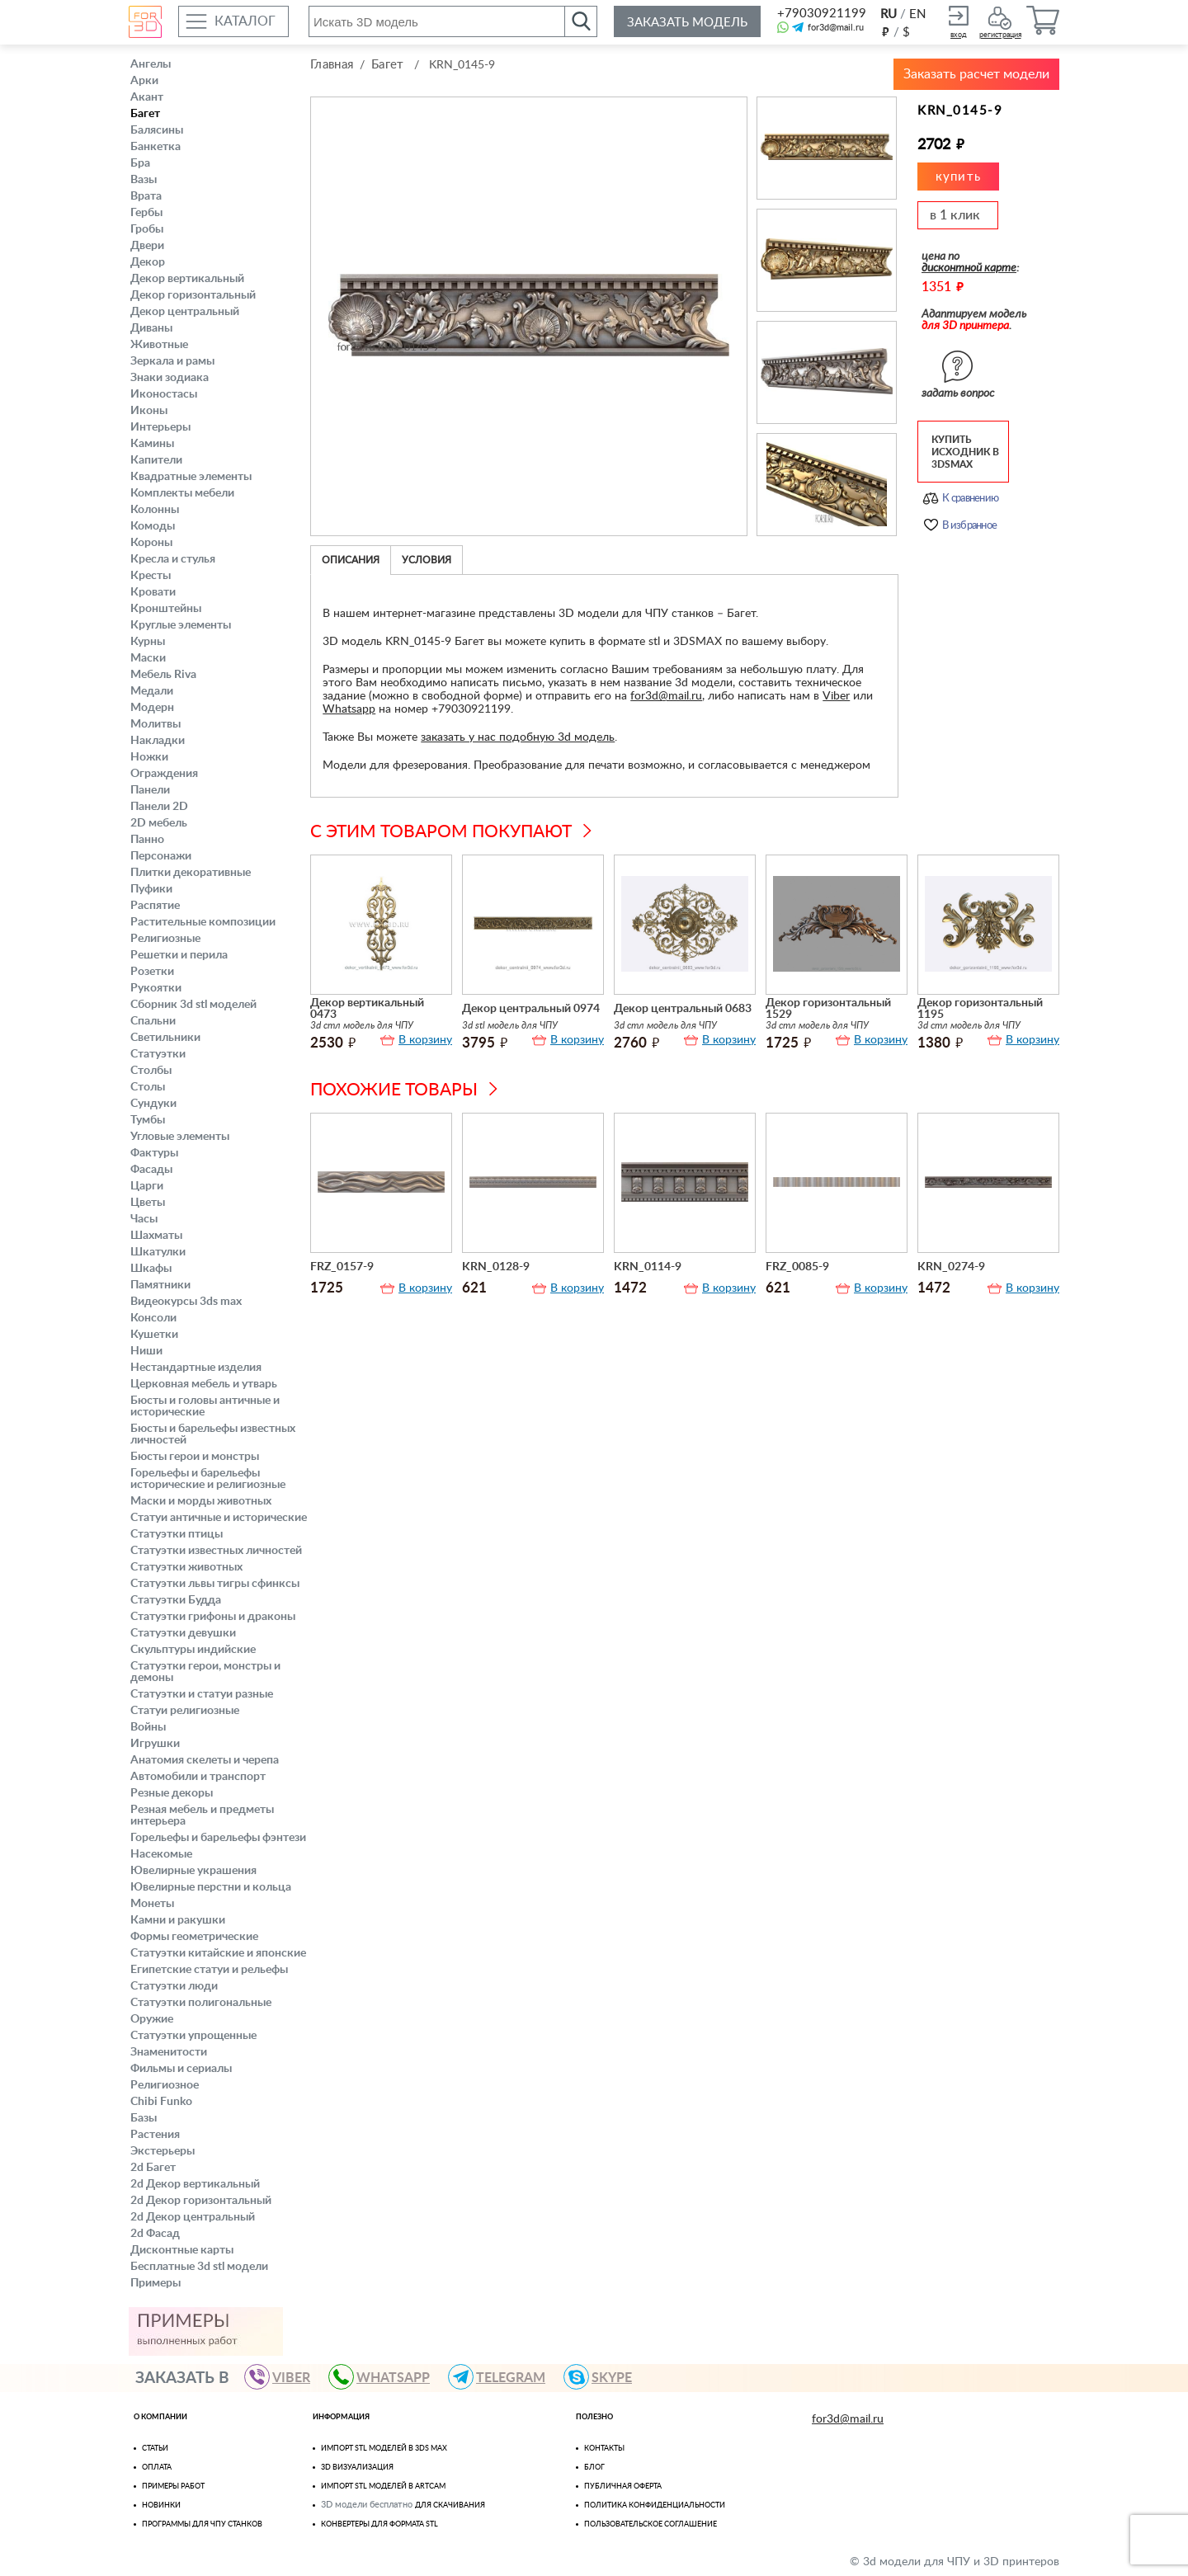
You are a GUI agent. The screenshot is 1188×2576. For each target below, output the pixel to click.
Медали (151, 691)
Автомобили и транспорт (198, 1776)
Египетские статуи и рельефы (209, 1970)
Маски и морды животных (200, 1501)
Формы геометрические (194, 1937)
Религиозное (164, 2085)
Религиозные (165, 938)
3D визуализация (357, 2467)
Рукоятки (156, 988)
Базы (143, 2118)
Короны (151, 543)
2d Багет (153, 2167)
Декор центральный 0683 (683, 1009)
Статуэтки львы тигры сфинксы (214, 1583)
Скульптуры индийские (193, 1649)
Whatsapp (349, 709)
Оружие (151, 2019)
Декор (147, 262)
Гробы (146, 229)
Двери (147, 246)
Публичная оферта (623, 2486)
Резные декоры (171, 1793)
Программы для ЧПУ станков (202, 2524)
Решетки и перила (179, 955)
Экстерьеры (162, 2151)
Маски (148, 658)
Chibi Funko (161, 2101)
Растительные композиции (203, 922)
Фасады (151, 1169)
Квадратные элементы (191, 477)
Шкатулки (158, 1252)
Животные (159, 345)
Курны (147, 642)
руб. (885, 31)
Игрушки (155, 1744)
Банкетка (155, 147)
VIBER (284, 2377)
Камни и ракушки (177, 1920)
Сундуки (153, 1103)
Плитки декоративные (190, 872)
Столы (147, 1087)
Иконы (148, 411)
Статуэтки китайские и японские (218, 1953)
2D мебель (158, 823)
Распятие (155, 905)
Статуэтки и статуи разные (201, 1694)
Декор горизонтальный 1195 (980, 1008)
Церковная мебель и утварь (203, 1384)
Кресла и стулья (172, 559)
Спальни (153, 1021)
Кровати (153, 592)
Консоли (153, 1318)
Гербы (146, 213)
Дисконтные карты (181, 2250)
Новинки (161, 2505)
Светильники (165, 1037)
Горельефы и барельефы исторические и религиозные (207, 1479)
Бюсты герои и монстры (194, 1456)
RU (888, 14)
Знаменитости (168, 2052)
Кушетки (154, 1334)
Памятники (160, 1285)
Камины (152, 444)
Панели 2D (159, 806)
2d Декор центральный (192, 2217)
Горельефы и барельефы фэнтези (218, 1838)
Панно (147, 839)
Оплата (157, 2467)
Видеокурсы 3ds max (186, 1301)
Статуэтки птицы (176, 1534)
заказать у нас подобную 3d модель (518, 737)
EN (917, 14)
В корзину (425, 1040)
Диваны (151, 328)
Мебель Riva (163, 674)
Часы (144, 1219)
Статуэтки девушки (183, 1633)
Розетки (152, 971)
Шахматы (156, 1235)
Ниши (146, 1351)
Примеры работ (173, 2486)
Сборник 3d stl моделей (193, 1004)
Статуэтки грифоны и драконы (212, 1616)
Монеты (152, 1904)
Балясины (156, 130)
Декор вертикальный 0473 (367, 1008)
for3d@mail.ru (836, 27)
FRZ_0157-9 (342, 1267)
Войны (148, 1727)
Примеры (155, 2283)
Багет (145, 114)
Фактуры (154, 1153)
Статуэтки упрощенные (193, 2035)
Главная (331, 65)
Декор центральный (184, 312)
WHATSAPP (386, 2377)
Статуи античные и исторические (218, 1517)
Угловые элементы (179, 1136)
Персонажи (160, 856)
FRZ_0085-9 (797, 1267)
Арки (144, 81)
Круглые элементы (180, 625)
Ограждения (164, 773)
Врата (146, 196)
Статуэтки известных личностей (216, 1550)
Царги (146, 1186)
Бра (140, 163)
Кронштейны (165, 609)
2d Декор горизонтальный (200, 2200)
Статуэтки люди (174, 1986)
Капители (156, 460)
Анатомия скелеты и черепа (204, 1760)
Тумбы (147, 1120)
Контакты (604, 2448)
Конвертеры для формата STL (379, 2524)
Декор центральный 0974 (531, 1009)
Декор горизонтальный (193, 295)
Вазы (143, 180)
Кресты (150, 576)
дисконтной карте (969, 268)
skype (605, 2377)
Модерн (152, 707)
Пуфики (151, 889)
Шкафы (151, 1268)
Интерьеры (160, 427)
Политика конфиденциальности (654, 2505)
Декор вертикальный (187, 279)
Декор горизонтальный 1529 (828, 1008)
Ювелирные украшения (193, 1871)
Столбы (151, 1070)
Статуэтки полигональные (200, 2003)
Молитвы (155, 724)
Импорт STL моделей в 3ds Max (384, 2448)
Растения (155, 2134)
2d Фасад (155, 2233)
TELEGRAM (504, 2377)
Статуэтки (158, 1054)
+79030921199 (820, 13)
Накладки (157, 740)
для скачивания (450, 2505)
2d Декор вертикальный (195, 2184)
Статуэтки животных (186, 1567)
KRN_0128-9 (496, 1267)
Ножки (149, 757)
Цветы (147, 1202)
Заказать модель (687, 22)
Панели (150, 790)
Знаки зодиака (169, 378)
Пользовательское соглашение (650, 2524)
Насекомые (161, 1854)
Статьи (155, 2448)
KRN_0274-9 (951, 1267)
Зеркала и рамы (172, 361)
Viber (836, 696)
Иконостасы (163, 394)
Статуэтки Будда (175, 1600)
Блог (594, 2467)
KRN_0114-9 (647, 1267)
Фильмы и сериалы (181, 2068)
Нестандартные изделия (196, 1367)
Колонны (154, 510)
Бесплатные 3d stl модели (199, 2266)
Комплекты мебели (182, 493)
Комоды (152, 526)
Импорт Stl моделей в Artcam (383, 2486)
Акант (146, 97)
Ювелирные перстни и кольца (210, 1887)
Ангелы (150, 64)
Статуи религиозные (184, 1711)
